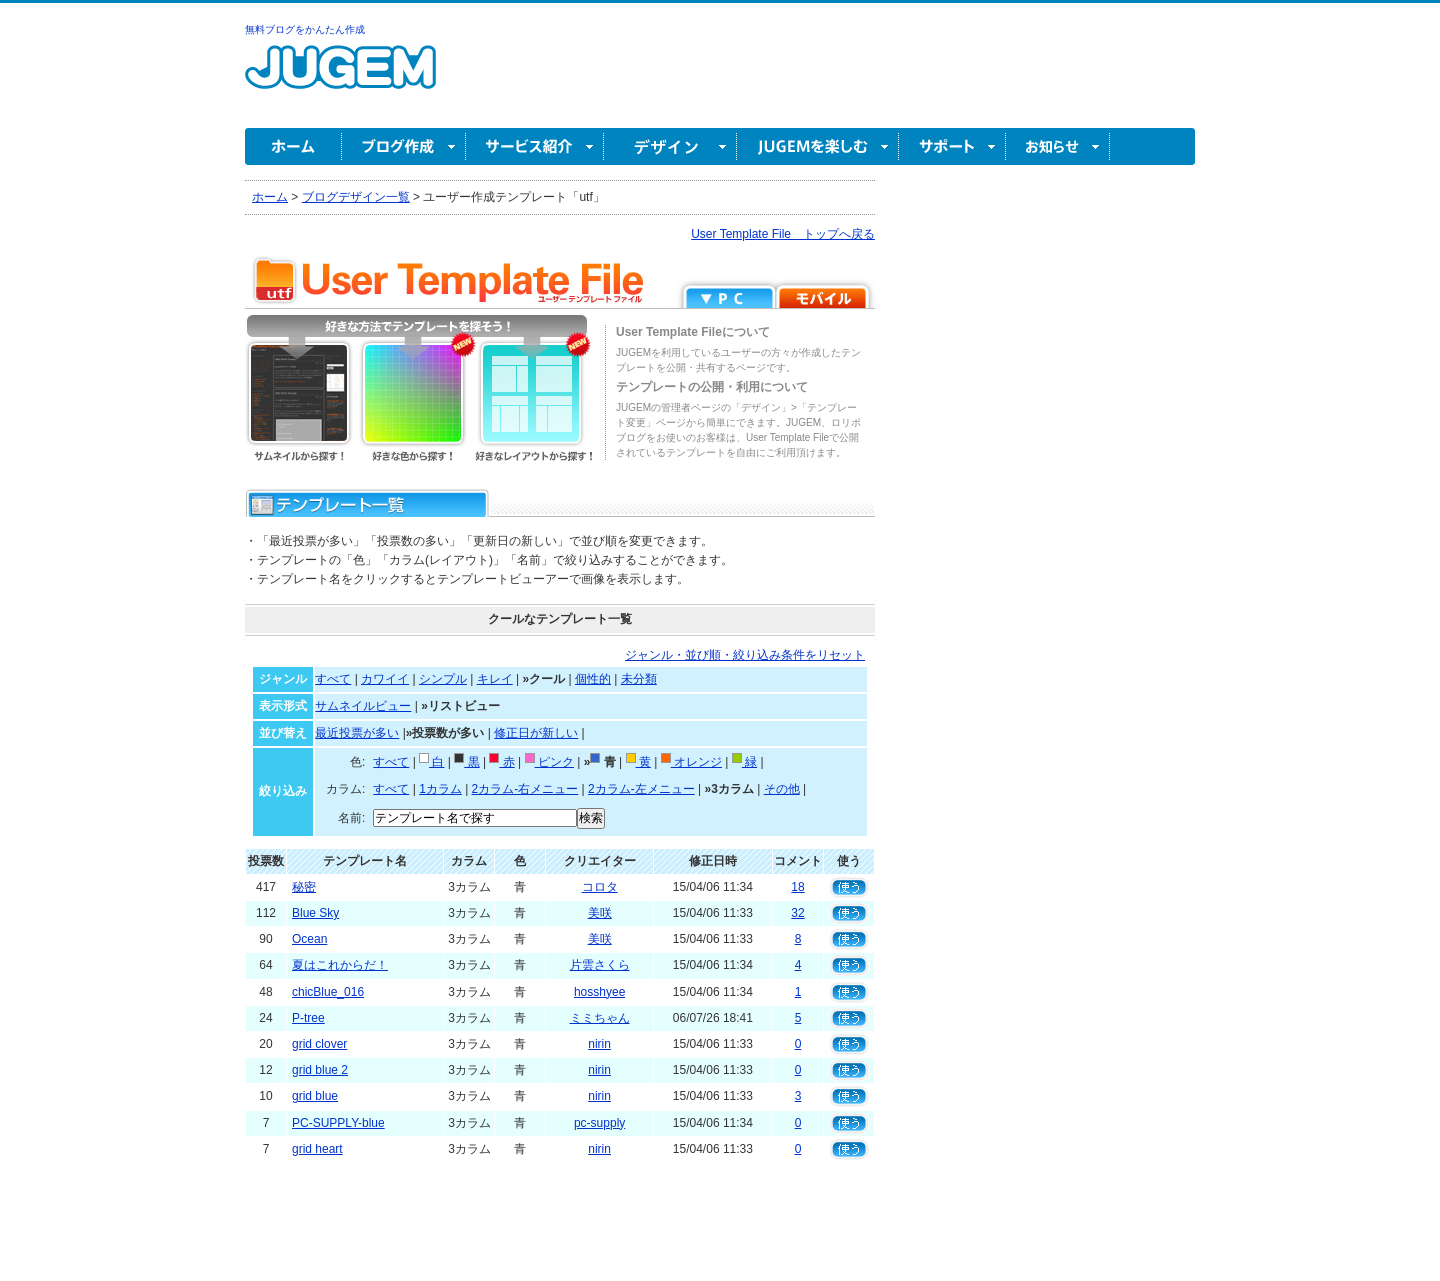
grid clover (319, 1044)
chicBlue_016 (328, 992)
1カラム (440, 789)
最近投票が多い (357, 733)
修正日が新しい (536, 733)
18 (797, 887)
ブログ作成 (404, 146)
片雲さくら (600, 965)
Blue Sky (315, 913)
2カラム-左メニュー (641, 789)
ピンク (549, 762)
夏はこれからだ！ (340, 965)
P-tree (308, 1018)
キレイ (495, 679)
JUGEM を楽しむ (818, 146)
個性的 (593, 679)
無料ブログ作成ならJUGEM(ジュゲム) (340, 78)
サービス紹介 (535, 146)
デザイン (670, 146)
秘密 (304, 887)
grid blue (315, 1096)
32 (797, 913)
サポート (952, 146)
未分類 (639, 679)
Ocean (309, 939)
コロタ (600, 887)
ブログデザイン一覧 (356, 197)
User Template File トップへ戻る (783, 234)
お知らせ (1058, 146)
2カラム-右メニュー (525, 789)
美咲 (600, 913)
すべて (333, 679)
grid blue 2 (320, 1070)
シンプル (443, 679)
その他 (782, 789)
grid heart (317, 1149)
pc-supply (599, 1123)
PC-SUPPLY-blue (338, 1123)
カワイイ (385, 679)
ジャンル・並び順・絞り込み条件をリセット (745, 655)
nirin (599, 1044)
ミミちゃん (600, 1018)
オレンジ (691, 762)
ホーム (293, 146)
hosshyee (599, 992)
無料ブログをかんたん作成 (305, 29)
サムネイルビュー (363, 706)
